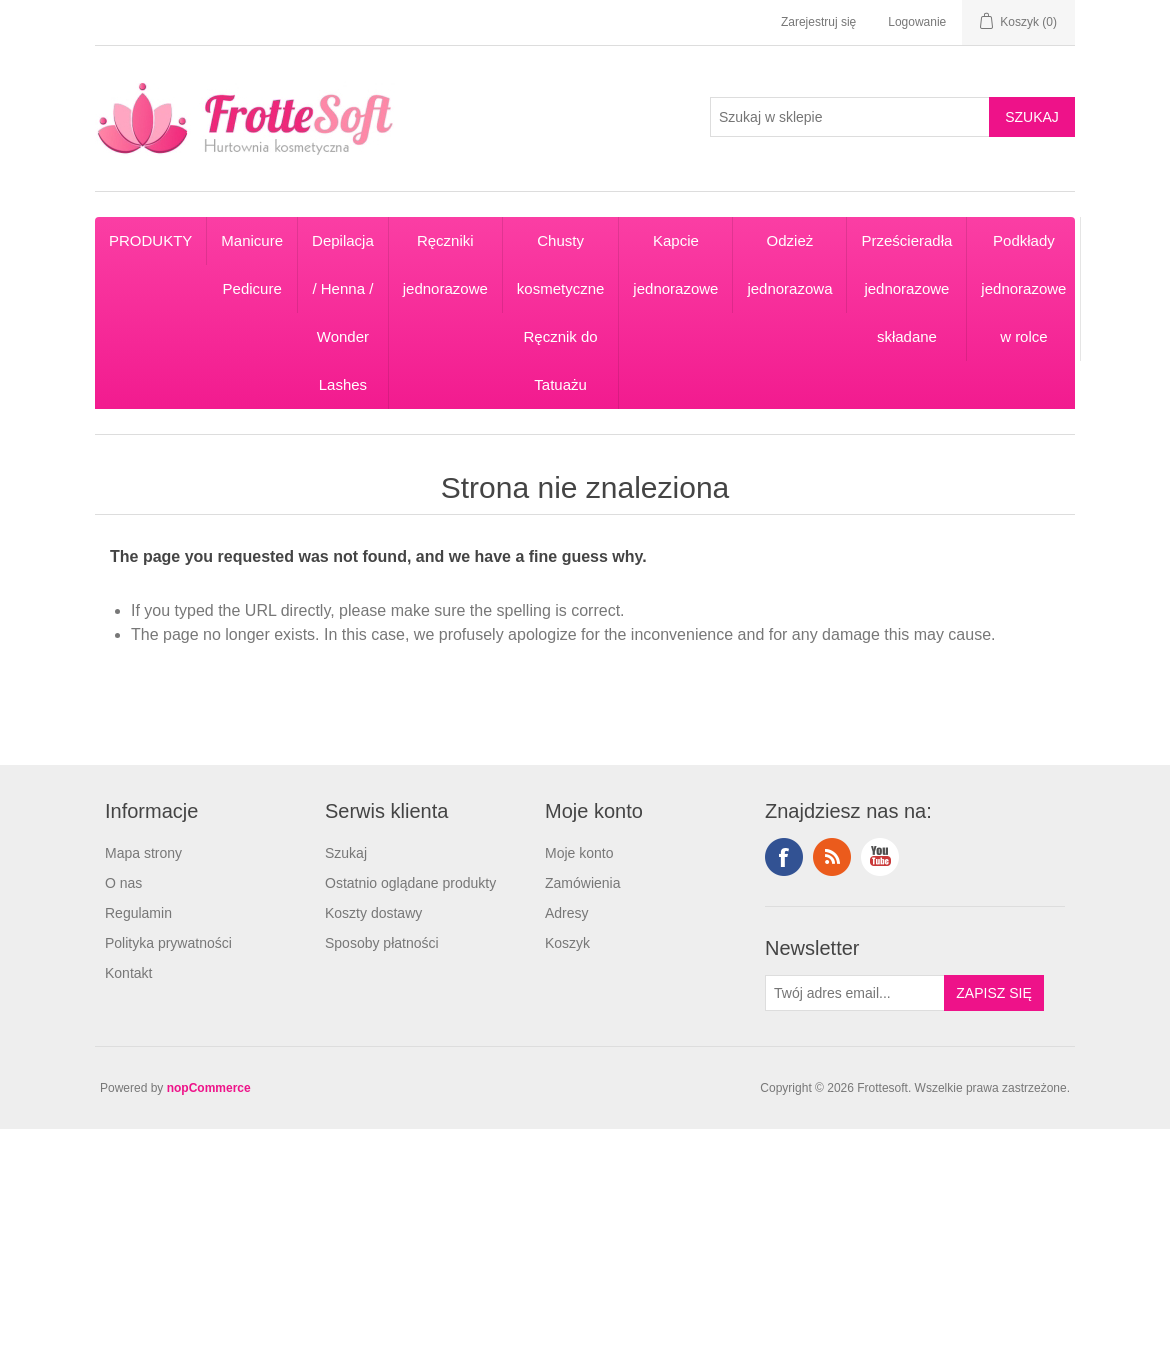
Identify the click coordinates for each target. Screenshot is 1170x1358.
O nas (123, 883)
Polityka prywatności (168, 943)
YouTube (880, 857)
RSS (832, 857)
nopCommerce (209, 1088)
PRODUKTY (150, 240)
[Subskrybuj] (855, 993)
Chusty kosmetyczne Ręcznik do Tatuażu (561, 312)
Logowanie (917, 22)
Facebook (784, 857)
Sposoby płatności (382, 943)
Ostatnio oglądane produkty (410, 883)
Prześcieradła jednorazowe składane (906, 288)
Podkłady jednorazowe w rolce (1023, 288)
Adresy (567, 913)
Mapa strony (143, 853)
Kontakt (128, 973)
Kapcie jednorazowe (675, 264)
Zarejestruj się (818, 22)
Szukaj (346, 853)
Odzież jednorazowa (789, 264)
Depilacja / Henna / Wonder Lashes (343, 312)
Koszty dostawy (373, 913)
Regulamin (138, 913)
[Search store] (850, 117)
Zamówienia (582, 883)
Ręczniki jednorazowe (445, 264)
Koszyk (567, 943)
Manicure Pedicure (252, 264)
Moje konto (579, 853)
